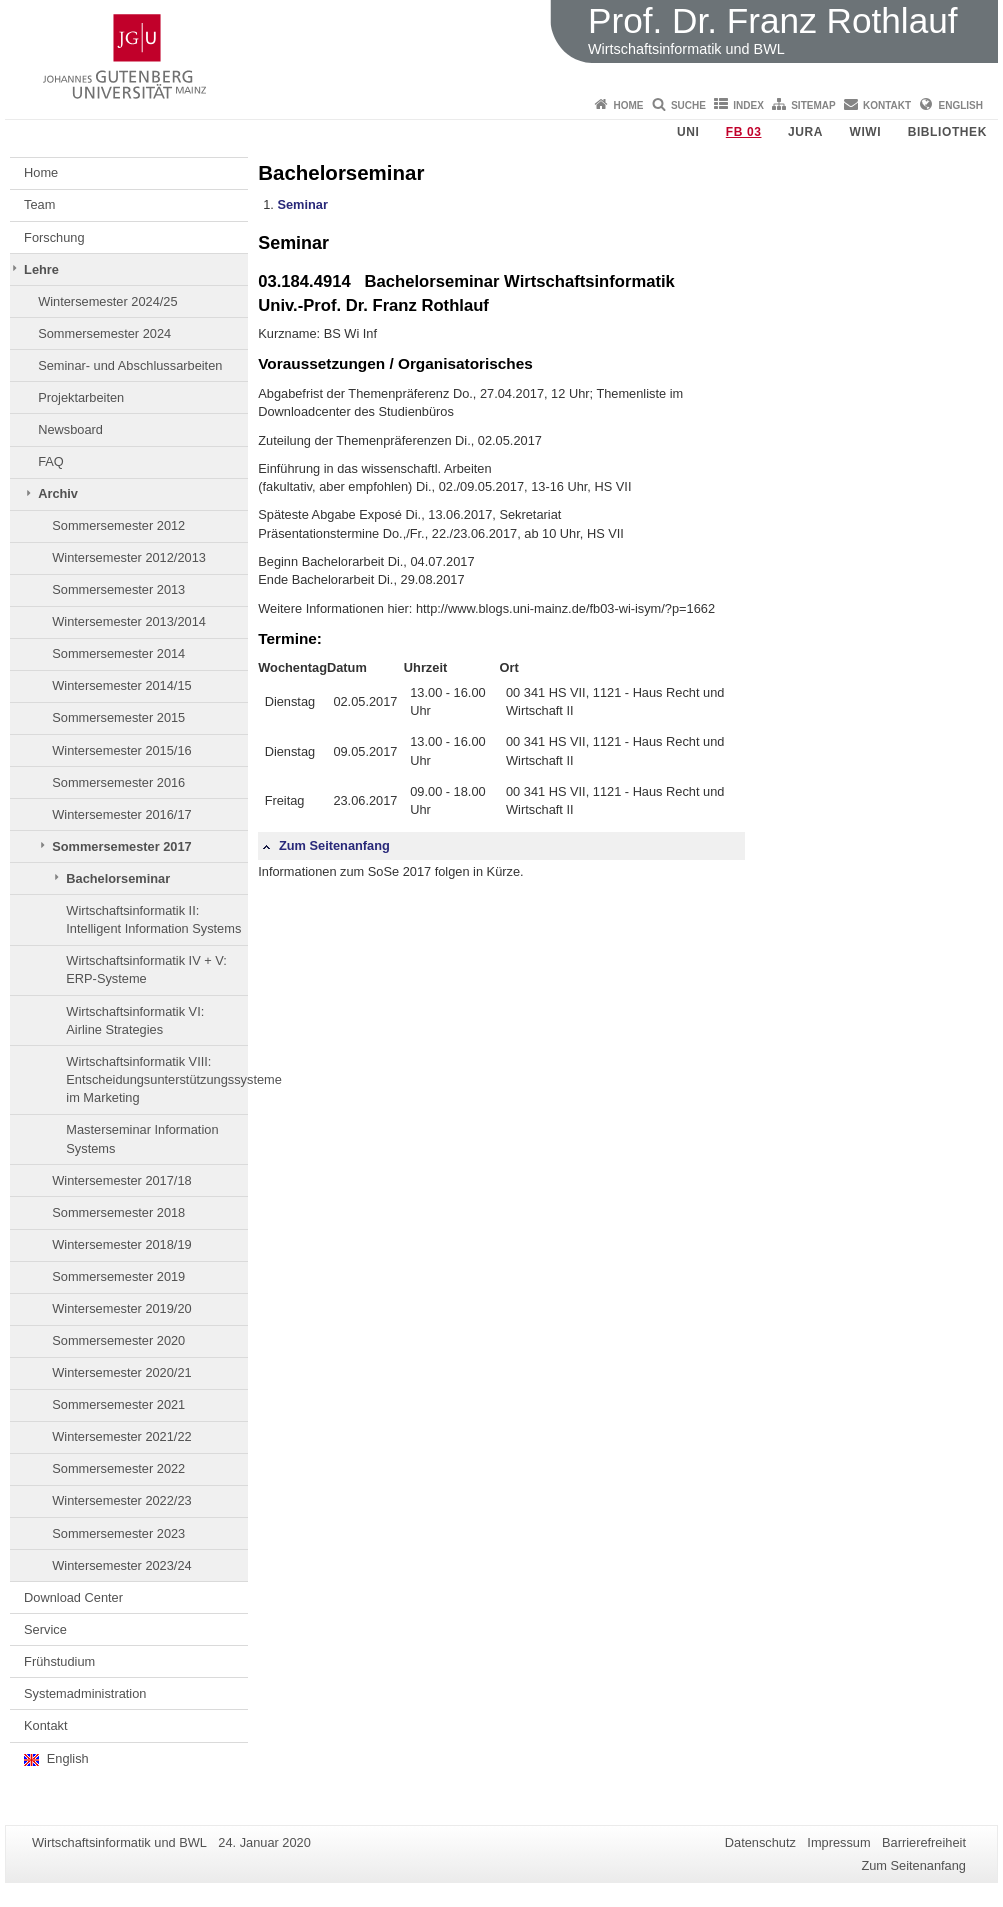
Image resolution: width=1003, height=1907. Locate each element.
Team (39, 204)
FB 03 (744, 132)
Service (45, 1629)
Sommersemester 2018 (118, 1212)
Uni (688, 132)
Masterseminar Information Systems (142, 1138)
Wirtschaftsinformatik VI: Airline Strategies (135, 1020)
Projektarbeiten (81, 397)
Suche (688, 105)
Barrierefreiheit (924, 1842)
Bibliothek (947, 132)
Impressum (838, 1842)
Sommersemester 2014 (118, 653)
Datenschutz (760, 1842)
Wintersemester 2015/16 (121, 750)
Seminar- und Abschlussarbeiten (130, 365)
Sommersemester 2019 (118, 1276)
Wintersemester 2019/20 (121, 1308)
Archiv (58, 493)
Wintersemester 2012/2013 (129, 557)
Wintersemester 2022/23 (121, 1500)
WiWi (865, 132)
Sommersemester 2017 (121, 846)
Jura (805, 132)
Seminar (302, 204)
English (961, 105)
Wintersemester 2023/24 (121, 1565)
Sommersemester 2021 (118, 1404)
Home (629, 105)
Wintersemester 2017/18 (121, 1180)
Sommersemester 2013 (118, 589)
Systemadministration (85, 1693)
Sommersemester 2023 (118, 1533)
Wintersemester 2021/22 (121, 1436)
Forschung (54, 237)
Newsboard (70, 429)
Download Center (73, 1597)
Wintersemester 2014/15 (121, 685)
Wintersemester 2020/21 (121, 1372)
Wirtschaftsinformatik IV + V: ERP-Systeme (146, 969)
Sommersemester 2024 (104, 333)
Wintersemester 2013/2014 (129, 621)
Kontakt (887, 105)
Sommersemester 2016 (118, 782)
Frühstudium (59, 1661)
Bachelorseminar (118, 878)
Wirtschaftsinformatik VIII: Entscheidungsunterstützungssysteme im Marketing (157, 1080)
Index (748, 105)
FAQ (51, 461)
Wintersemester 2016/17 (121, 814)
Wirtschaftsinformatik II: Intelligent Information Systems (153, 919)
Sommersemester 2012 (118, 525)
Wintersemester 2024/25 (107, 301)
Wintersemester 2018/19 (121, 1244)
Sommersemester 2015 (118, 717)
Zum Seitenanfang (326, 845)
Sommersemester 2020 (118, 1340)
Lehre (41, 269)
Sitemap (813, 105)
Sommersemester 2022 (118, 1468)
